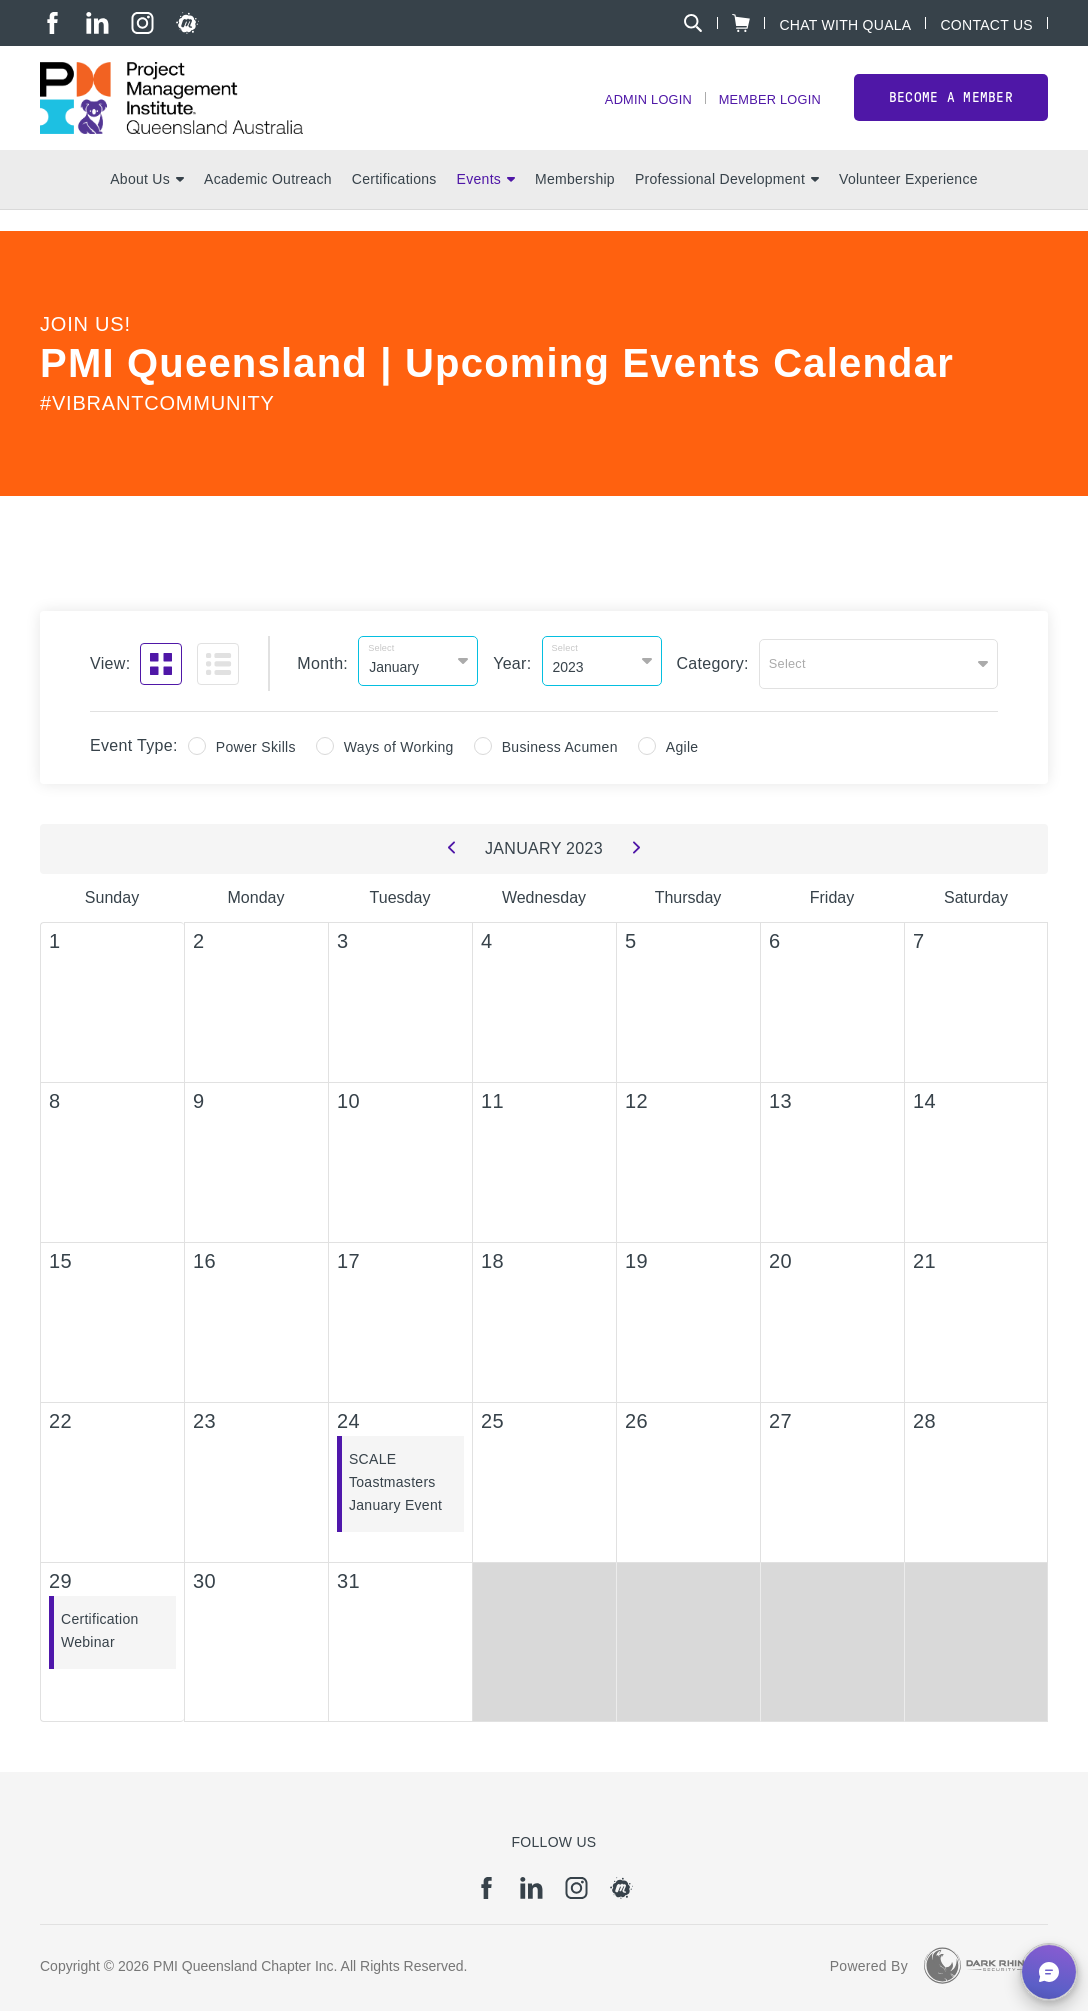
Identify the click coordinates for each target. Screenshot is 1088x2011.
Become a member (951, 108)
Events (486, 201)
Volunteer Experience (908, 201)
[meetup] (187, 23)
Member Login (764, 110)
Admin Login (631, 110)
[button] (1049, 1972)
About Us (147, 201)
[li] (97, 23)
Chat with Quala (845, 24)
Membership (575, 201)
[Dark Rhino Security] (978, 1960)
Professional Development (727, 201)
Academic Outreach (268, 201)
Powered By (869, 1961)
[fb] (52, 23)
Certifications (394, 201)
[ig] (142, 23)
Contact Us (986, 24)
